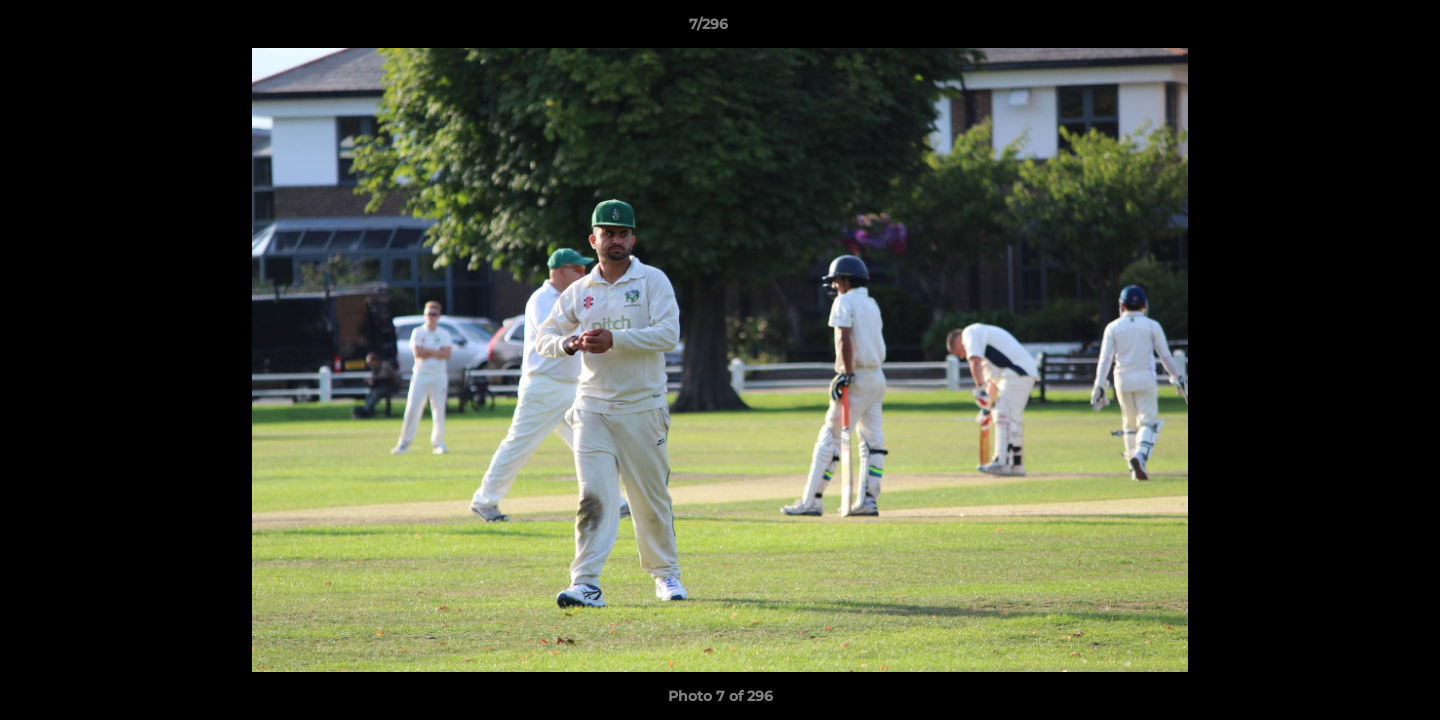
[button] (1356, 29)
